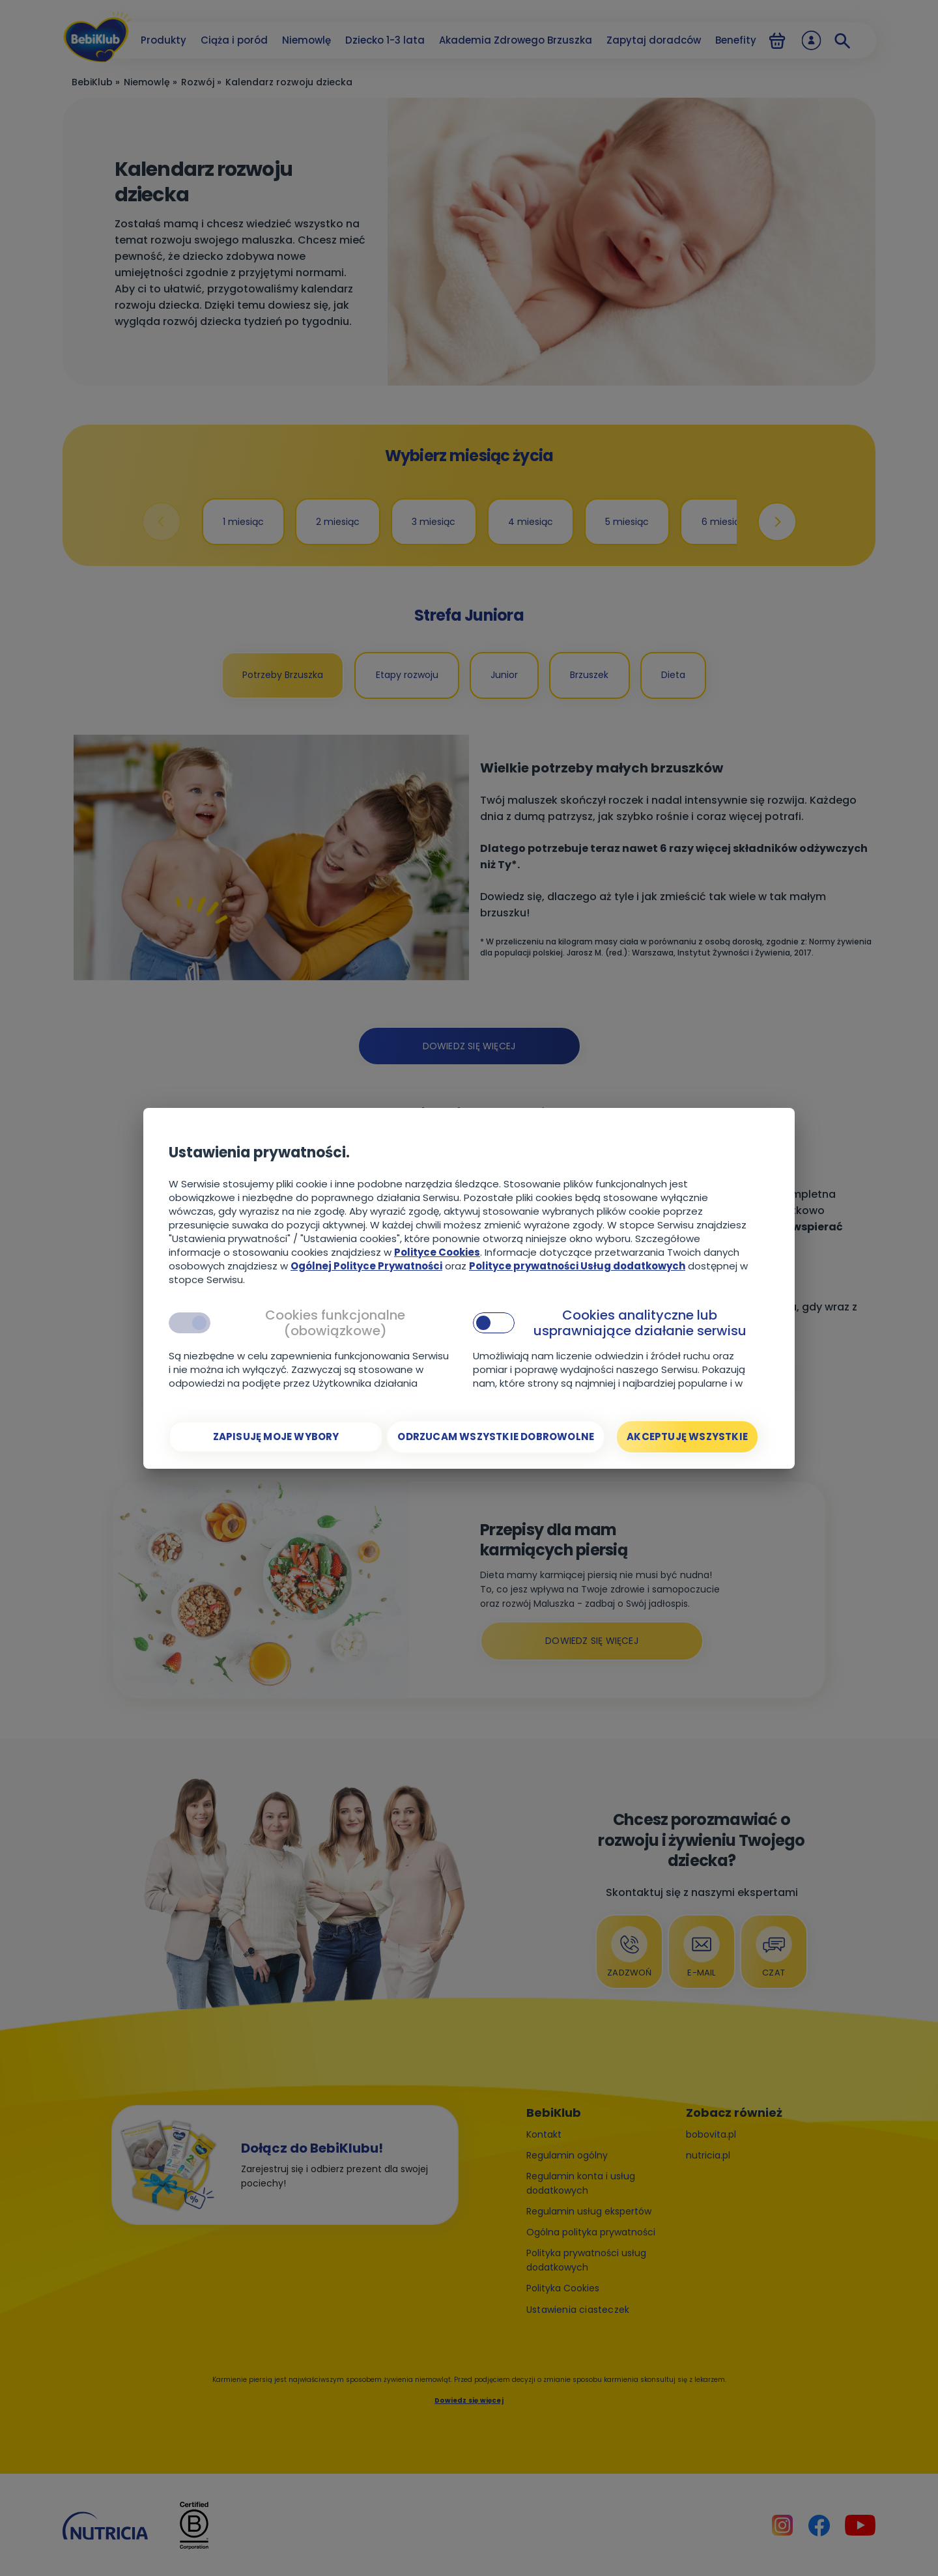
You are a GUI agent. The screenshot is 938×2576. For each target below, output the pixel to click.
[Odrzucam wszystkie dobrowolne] (495, 1437)
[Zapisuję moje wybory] (276, 1436)
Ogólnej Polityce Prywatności (366, 1266)
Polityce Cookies (437, 1252)
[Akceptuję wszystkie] (687, 1437)
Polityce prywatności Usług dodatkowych (577, 1266)
